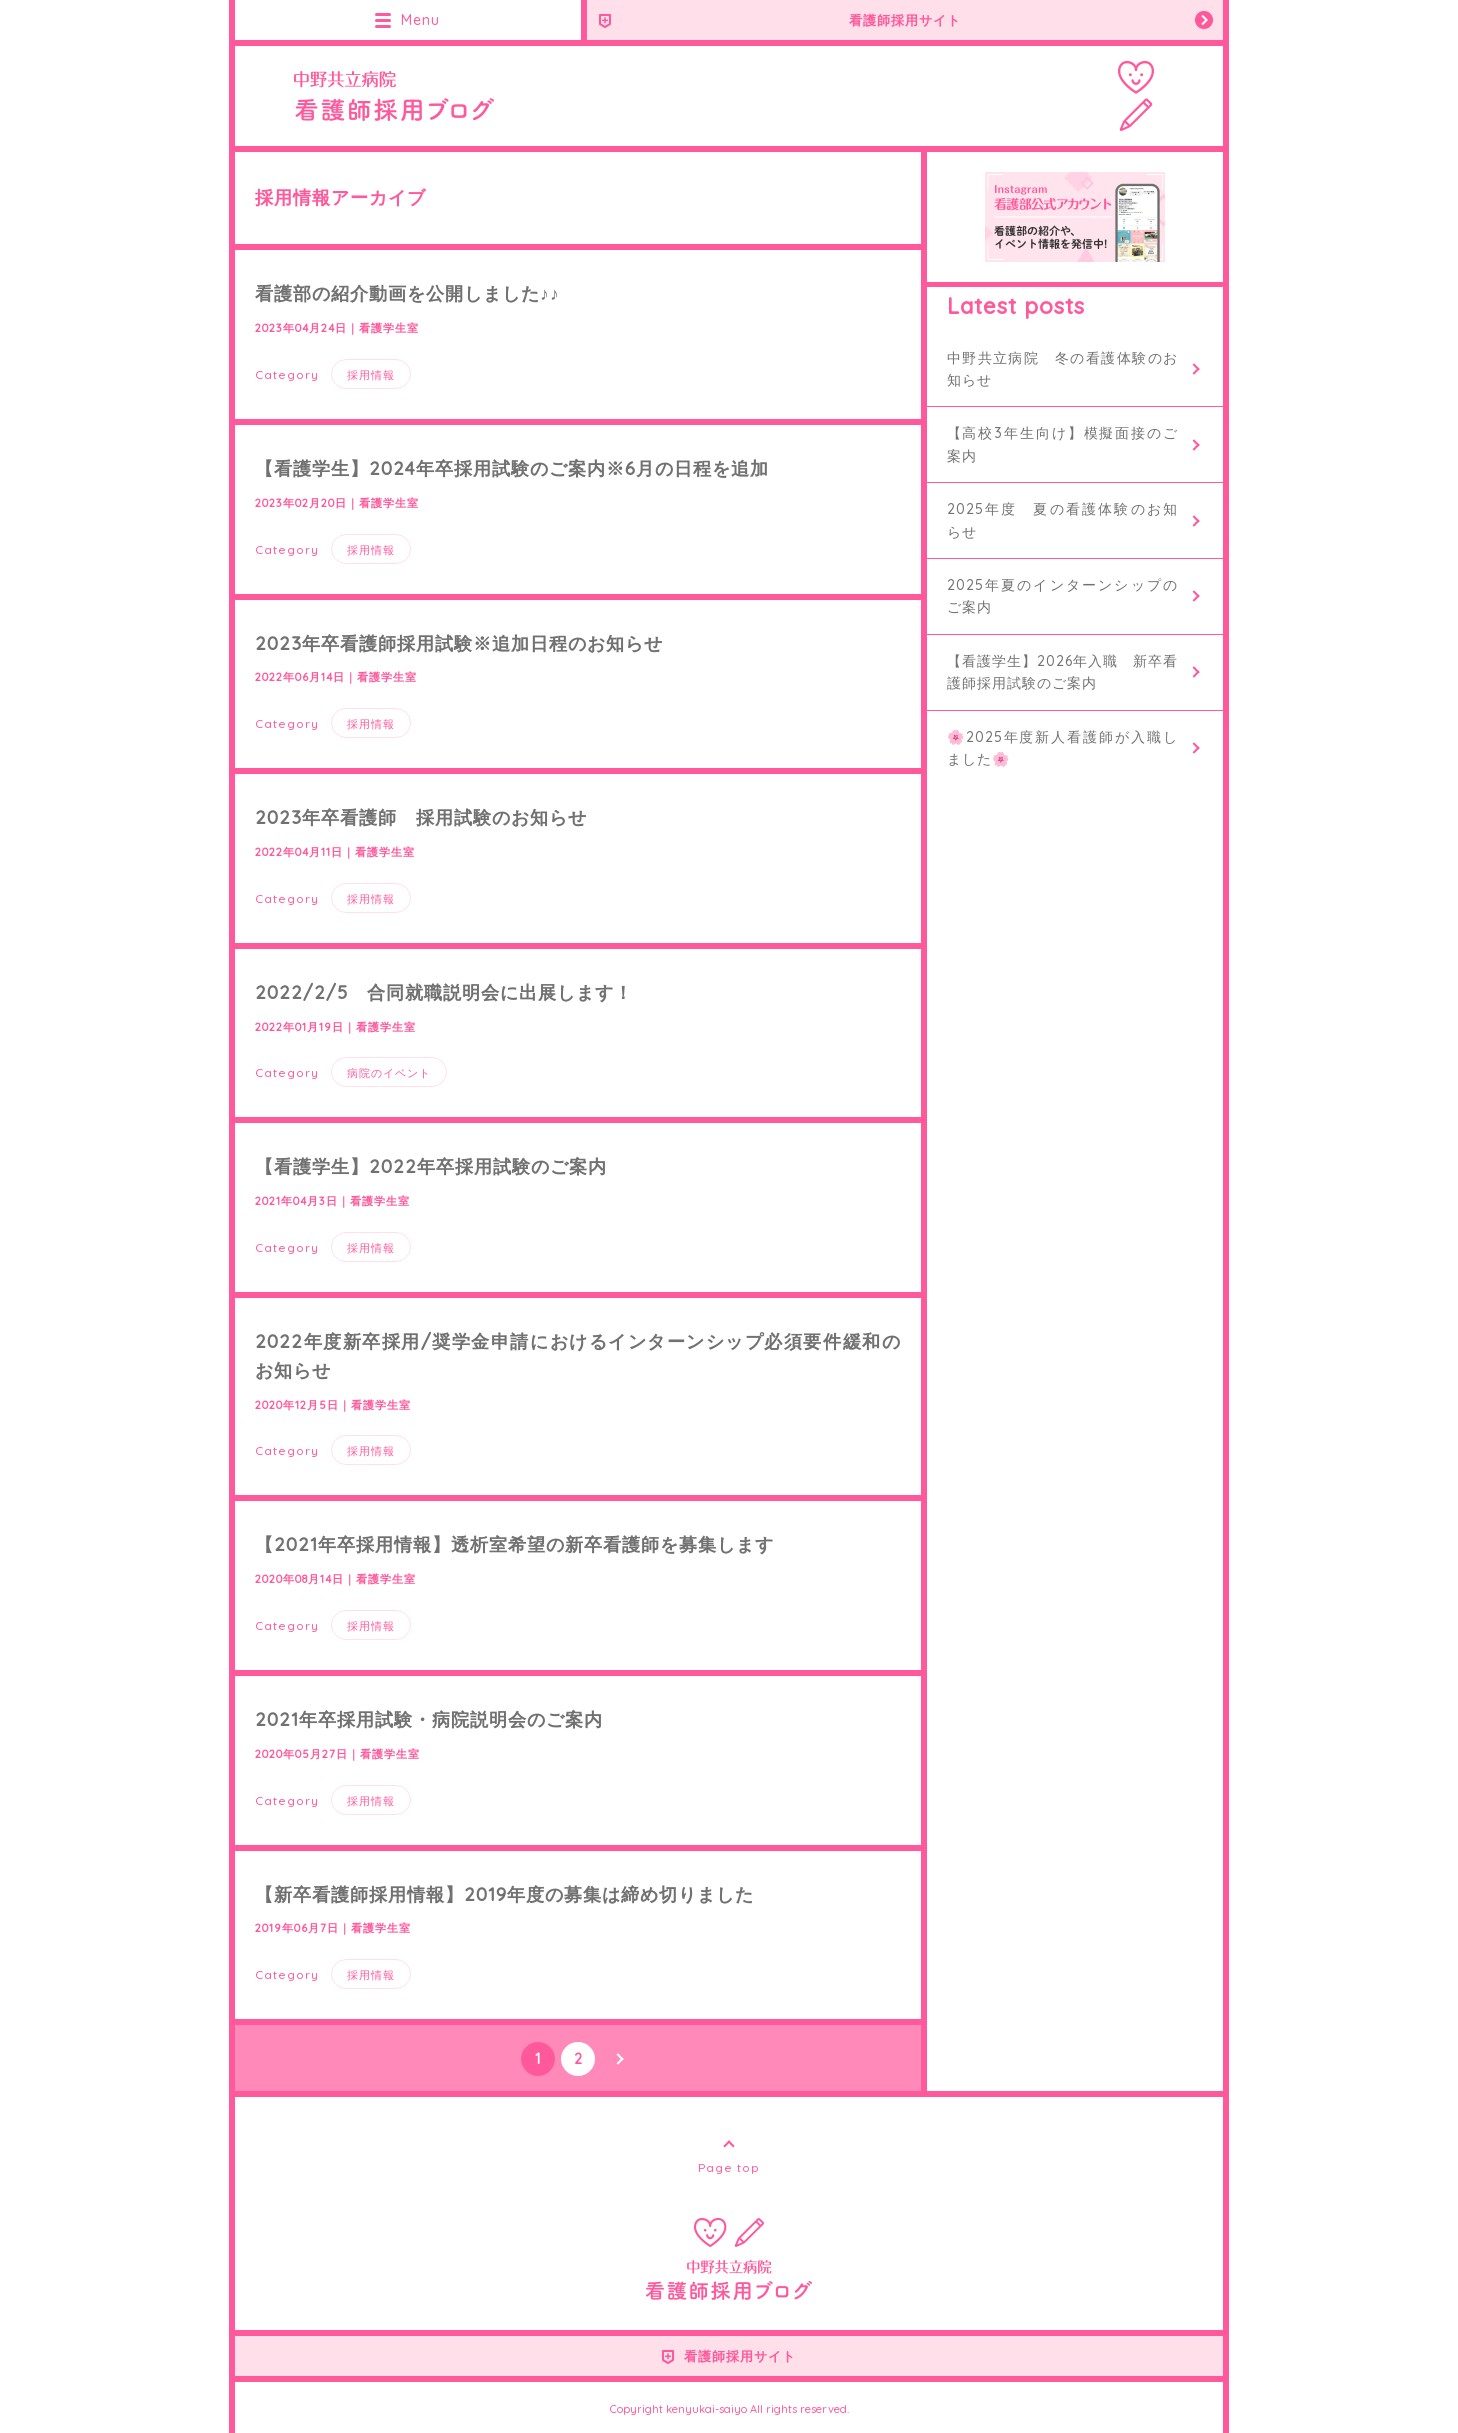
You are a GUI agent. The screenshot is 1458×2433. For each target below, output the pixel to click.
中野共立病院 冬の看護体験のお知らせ (1062, 369)
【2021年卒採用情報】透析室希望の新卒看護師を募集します (514, 1544)
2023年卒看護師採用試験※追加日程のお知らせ (459, 643)
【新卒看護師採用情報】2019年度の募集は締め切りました (504, 1894)
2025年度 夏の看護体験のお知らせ (1062, 520)
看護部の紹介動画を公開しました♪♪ (407, 293)
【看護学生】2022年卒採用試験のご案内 (431, 1166)
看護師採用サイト (905, 20)
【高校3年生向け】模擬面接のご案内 (1062, 444)
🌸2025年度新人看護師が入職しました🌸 (1062, 748)
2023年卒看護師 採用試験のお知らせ (421, 817)
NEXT (618, 2059)
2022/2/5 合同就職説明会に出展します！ (444, 992)
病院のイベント (389, 1073)
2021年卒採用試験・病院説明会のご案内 (429, 1719)
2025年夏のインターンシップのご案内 (1062, 596)
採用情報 (371, 375)
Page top (729, 2167)
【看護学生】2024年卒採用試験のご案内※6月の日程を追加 (512, 468)
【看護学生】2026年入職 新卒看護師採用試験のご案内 (1062, 672)
